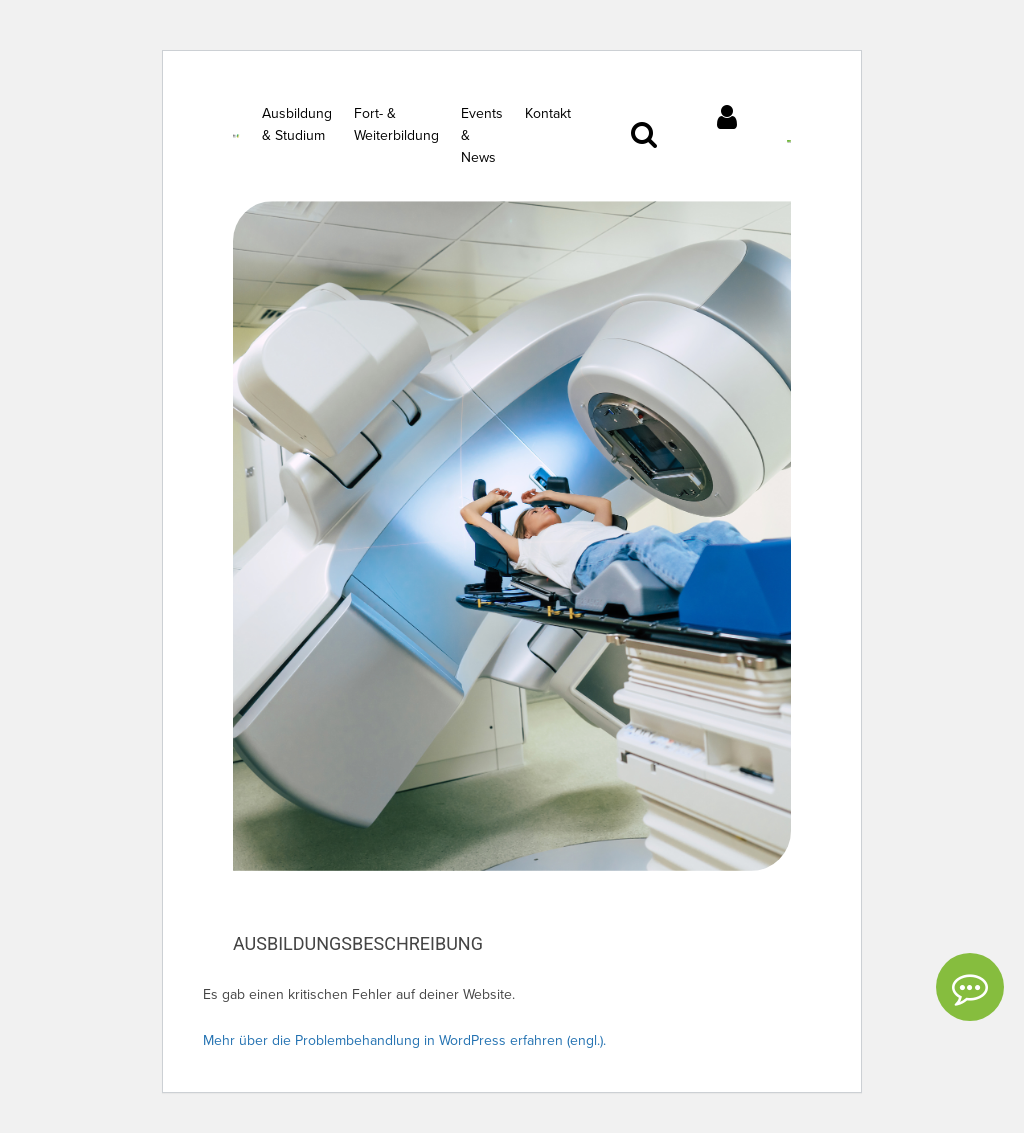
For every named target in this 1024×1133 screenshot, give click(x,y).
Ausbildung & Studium (297, 124)
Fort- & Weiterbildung (396, 124)
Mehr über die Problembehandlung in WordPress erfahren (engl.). (404, 1040)
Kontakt (548, 113)
